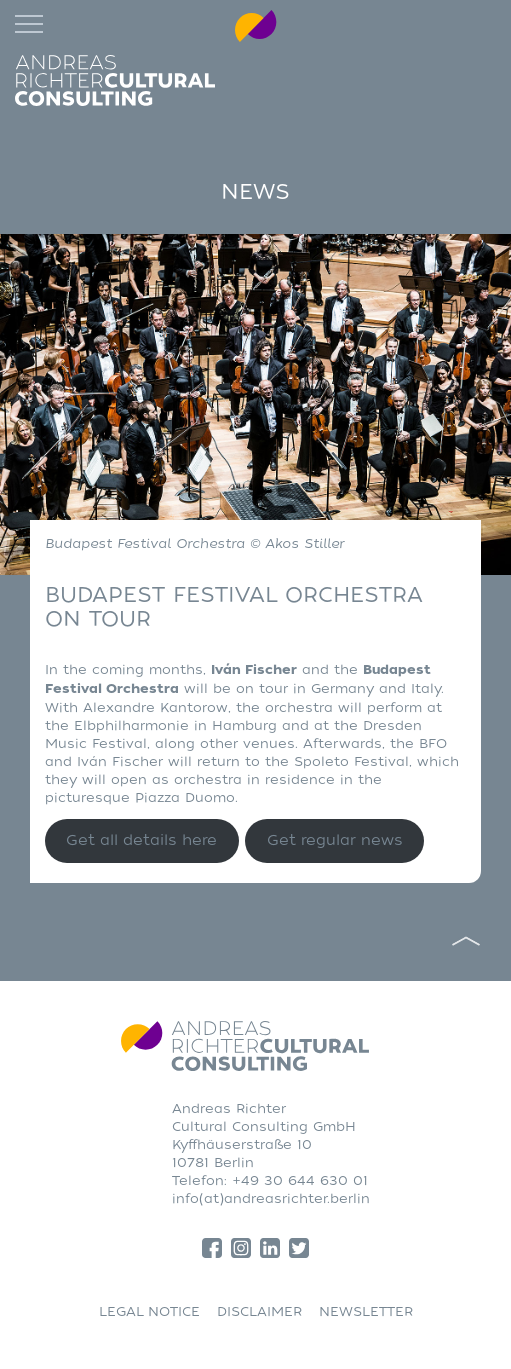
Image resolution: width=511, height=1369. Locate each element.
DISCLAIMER (259, 1311)
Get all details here (141, 840)
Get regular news (335, 840)
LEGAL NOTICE (149, 1311)
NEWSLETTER (366, 1311)
